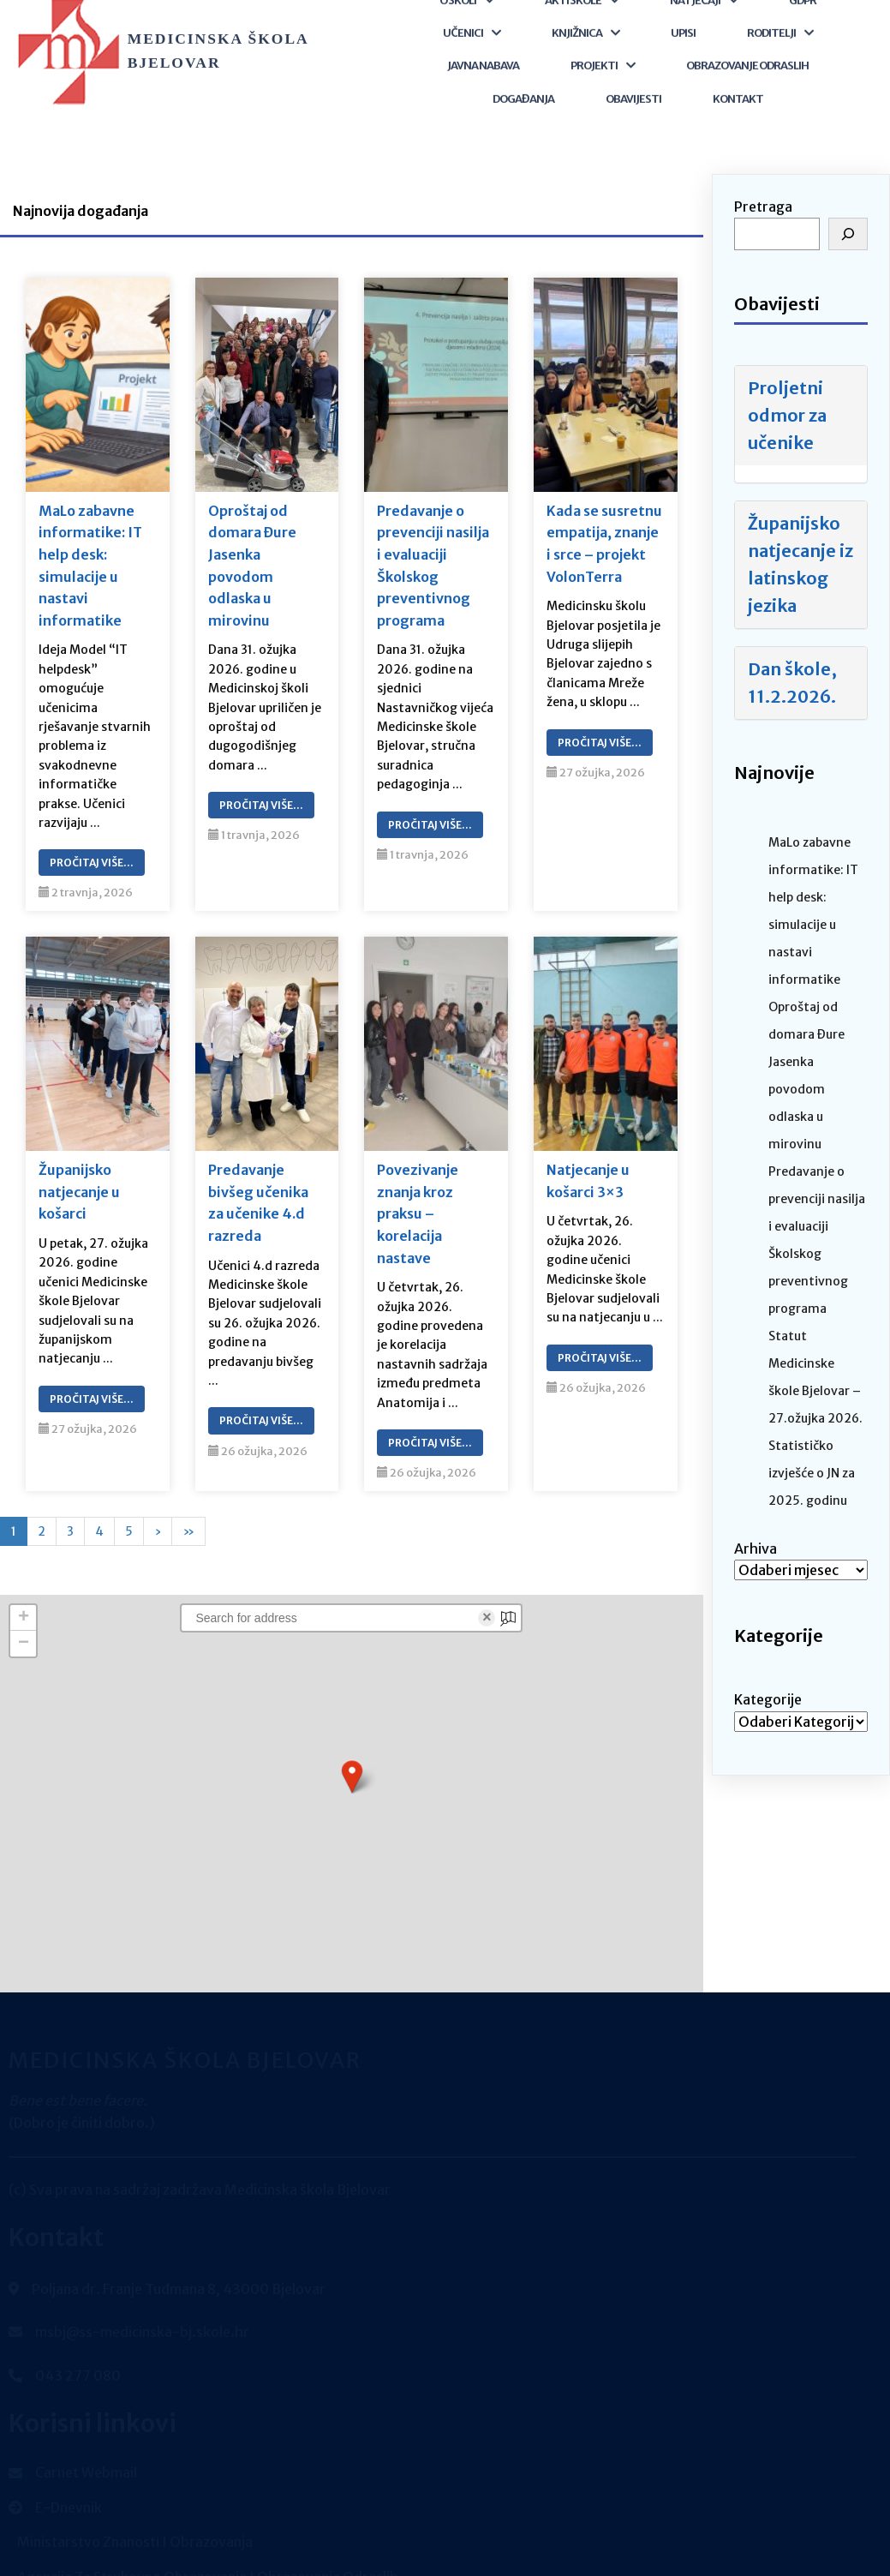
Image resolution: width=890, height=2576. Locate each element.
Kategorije (768, 1666)
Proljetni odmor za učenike (787, 382)
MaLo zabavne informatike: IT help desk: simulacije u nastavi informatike (90, 533)
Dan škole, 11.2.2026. (792, 649)
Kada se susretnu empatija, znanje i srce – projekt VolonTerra (604, 511)
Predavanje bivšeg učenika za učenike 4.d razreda (258, 1170)
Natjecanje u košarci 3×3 (588, 1148)
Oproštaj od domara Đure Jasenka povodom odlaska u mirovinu (252, 533)
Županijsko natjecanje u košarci (79, 1159)
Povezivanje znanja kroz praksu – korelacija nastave (417, 1181)
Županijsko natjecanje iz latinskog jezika (800, 531)
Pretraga (763, 174)
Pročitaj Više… (92, 830)
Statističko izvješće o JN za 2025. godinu (811, 1440)
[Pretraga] (848, 201)
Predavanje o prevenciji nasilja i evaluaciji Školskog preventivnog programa (433, 533)
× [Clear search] (487, 1585)
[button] (352, 1744)
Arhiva (755, 1516)
